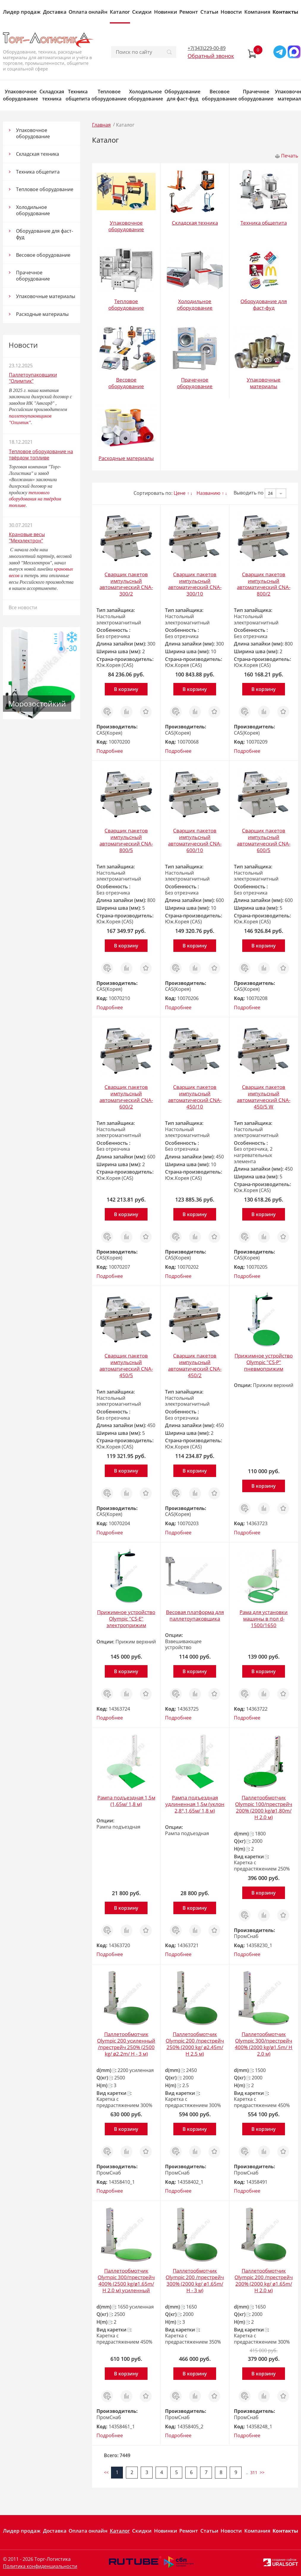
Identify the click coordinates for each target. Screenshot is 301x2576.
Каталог (120, 11)
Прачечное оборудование (255, 95)
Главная (101, 125)
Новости (231, 11)
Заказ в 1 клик (107, 712)
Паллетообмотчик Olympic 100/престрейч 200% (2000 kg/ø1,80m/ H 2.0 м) (263, 1807)
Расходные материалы (42, 314)
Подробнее (109, 751)
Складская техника (51, 95)
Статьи (209, 11)
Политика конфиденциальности (40, 2566)
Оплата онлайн (88, 11)
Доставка (54, 11)
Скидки (142, 11)
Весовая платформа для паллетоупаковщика (195, 1615)
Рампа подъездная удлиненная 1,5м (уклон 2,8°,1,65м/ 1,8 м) (194, 1804)
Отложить (146, 708)
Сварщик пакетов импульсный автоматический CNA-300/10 (194, 584)
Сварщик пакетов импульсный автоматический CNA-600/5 (263, 840)
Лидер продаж (22, 11)
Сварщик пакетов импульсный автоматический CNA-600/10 (194, 840)
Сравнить (126, 708)
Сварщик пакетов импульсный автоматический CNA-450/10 (194, 1097)
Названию (208, 493)
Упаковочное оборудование (20, 95)
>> (262, 2472)
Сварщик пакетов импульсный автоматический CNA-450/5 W (263, 1097)
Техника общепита (78, 95)
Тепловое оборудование (108, 95)
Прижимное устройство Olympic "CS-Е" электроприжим (126, 1619)
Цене (180, 493)
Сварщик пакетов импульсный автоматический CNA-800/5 (126, 840)
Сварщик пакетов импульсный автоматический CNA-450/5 (126, 1365)
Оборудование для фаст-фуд (182, 95)
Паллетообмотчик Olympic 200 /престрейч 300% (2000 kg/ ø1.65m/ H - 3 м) (195, 2280)
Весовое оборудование (219, 95)
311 (253, 2472)
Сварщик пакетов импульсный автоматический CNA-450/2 (194, 1365)
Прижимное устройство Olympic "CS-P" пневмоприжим (264, 1362)
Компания (257, 11)
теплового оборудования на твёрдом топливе (35, 499)
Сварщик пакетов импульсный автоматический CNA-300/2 (126, 584)
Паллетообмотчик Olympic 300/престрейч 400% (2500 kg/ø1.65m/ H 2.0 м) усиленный (126, 2280)
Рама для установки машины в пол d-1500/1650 (264, 1619)
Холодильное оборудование (145, 95)
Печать (289, 155)
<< (106, 2472)
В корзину (126, 689)
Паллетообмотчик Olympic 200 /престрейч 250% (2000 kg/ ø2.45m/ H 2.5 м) (195, 2044)
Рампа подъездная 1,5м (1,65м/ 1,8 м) (126, 1800)
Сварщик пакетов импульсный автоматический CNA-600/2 (126, 1097)
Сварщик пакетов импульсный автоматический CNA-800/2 (263, 584)
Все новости (23, 607)
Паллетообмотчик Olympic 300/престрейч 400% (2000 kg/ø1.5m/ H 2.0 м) (263, 2044)
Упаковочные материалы (45, 296)
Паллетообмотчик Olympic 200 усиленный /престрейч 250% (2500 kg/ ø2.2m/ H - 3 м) (126, 2044)
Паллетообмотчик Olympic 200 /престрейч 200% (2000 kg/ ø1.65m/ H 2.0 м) (264, 2280)
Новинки (165, 11)
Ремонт (188, 11)
